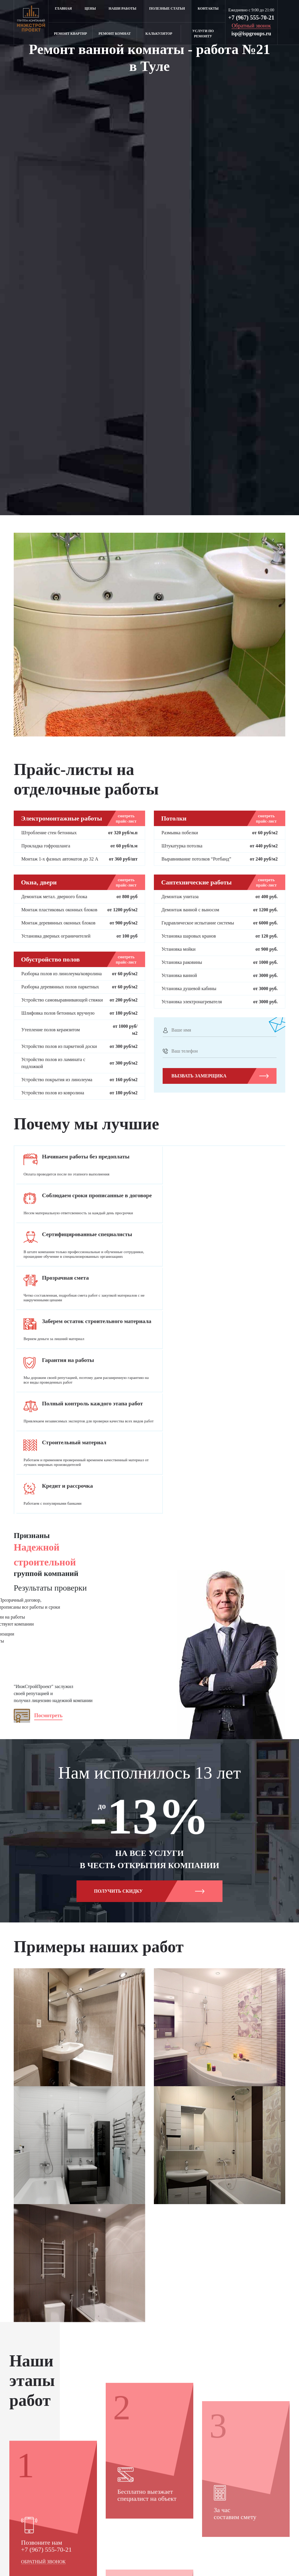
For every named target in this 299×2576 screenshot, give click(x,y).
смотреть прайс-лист (126, 818)
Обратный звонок (43, 2452)
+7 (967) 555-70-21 (251, 17)
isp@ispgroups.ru (251, 33)
